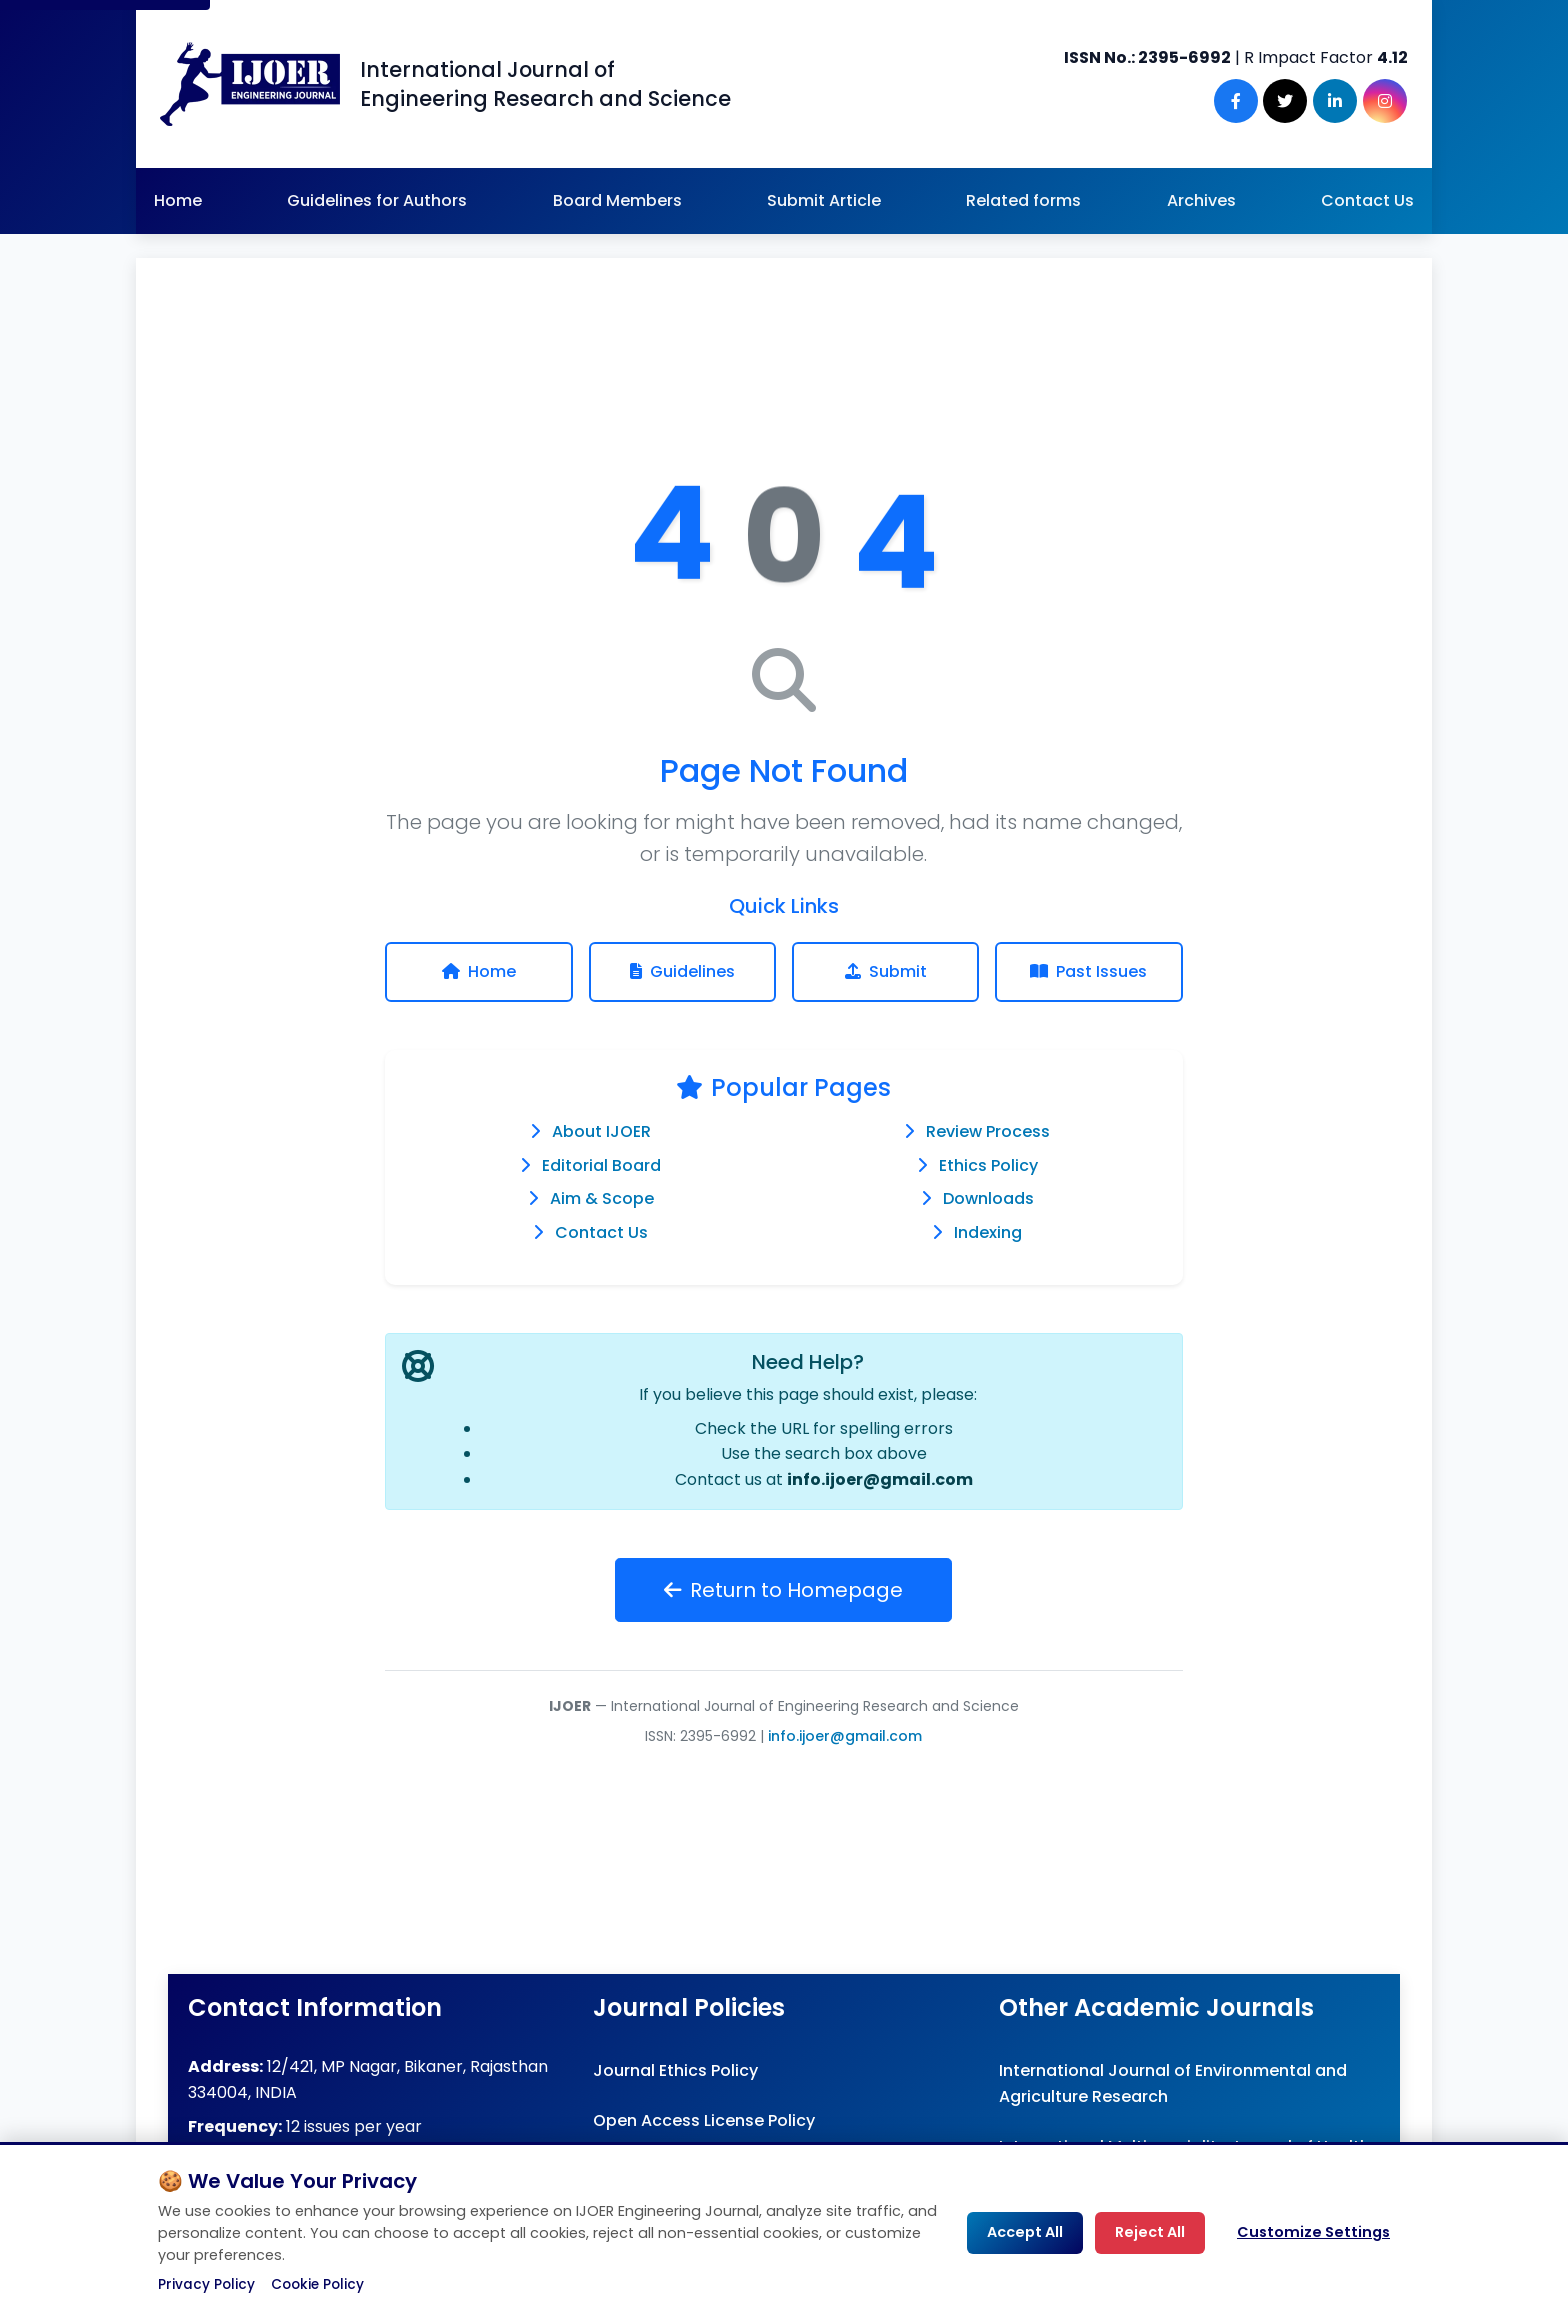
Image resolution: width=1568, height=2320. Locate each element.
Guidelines (682, 971)
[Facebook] (1242, 101)
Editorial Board (601, 1165)
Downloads (988, 1198)
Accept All (1025, 2232)
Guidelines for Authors (377, 200)
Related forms (1023, 200)
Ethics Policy (988, 1165)
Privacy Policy (206, 2284)
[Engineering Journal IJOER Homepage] (250, 84)
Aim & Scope (602, 1198)
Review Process (988, 1131)
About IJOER (601, 1131)
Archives (1201, 200)
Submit (886, 971)
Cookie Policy (317, 2284)
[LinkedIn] (1338, 101)
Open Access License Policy (704, 2120)
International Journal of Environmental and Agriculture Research (1173, 2083)
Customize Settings (1313, 2232)
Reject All (1150, 2232)
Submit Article (824, 200)
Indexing (988, 1232)
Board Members (617, 200)
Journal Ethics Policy (675, 2070)
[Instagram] (1386, 101)
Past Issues (1088, 971)
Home (178, 200)
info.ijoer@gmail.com (880, 1479)
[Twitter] (1290, 101)
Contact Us (1367, 200)
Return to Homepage (783, 1590)
